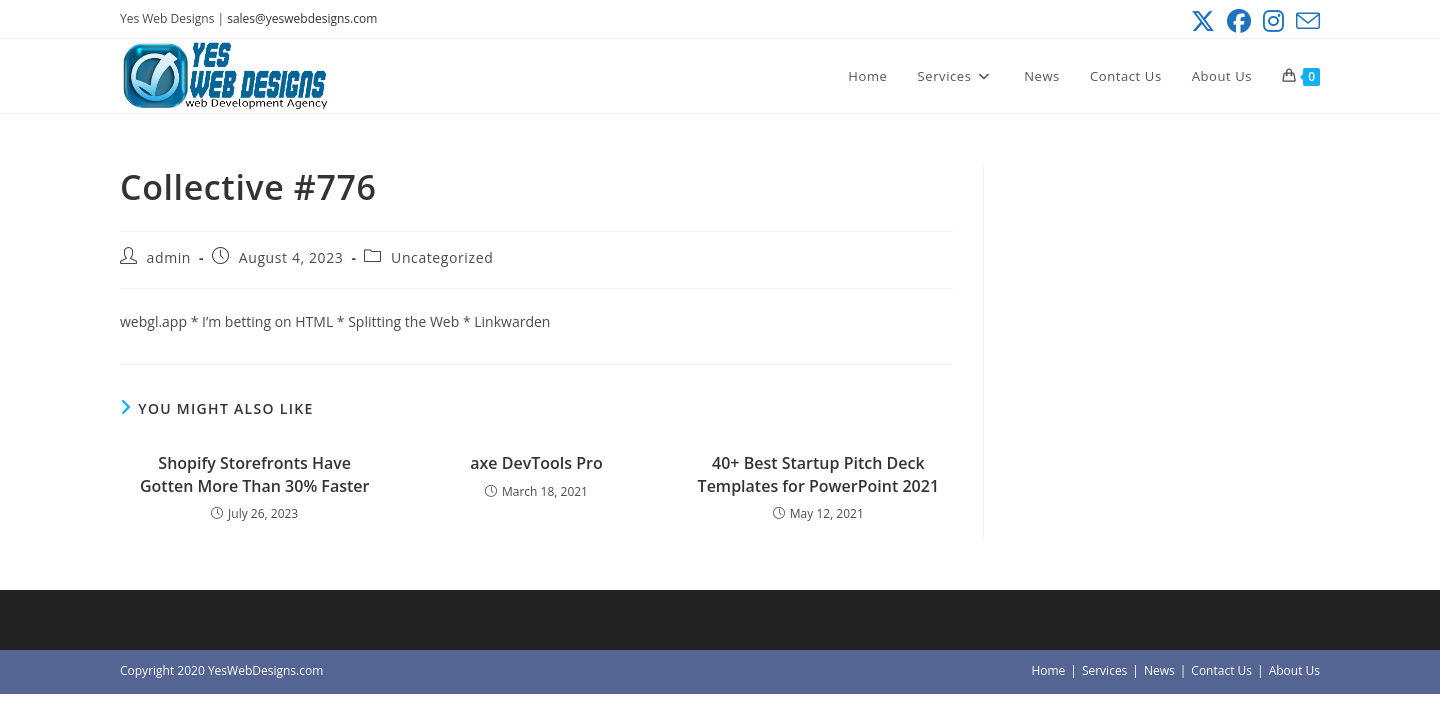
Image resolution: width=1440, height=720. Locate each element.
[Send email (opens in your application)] (1305, 21)
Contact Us (1221, 670)
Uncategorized (442, 257)
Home (1048, 670)
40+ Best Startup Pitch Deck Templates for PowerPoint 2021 (818, 474)
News (1159, 670)
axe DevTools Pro (536, 463)
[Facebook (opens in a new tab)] (1239, 21)
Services (1104, 670)
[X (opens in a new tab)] (1203, 21)
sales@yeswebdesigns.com (302, 18)
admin (169, 257)
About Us (1294, 670)
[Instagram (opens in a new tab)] (1273, 21)
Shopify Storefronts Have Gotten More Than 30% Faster (254, 474)
